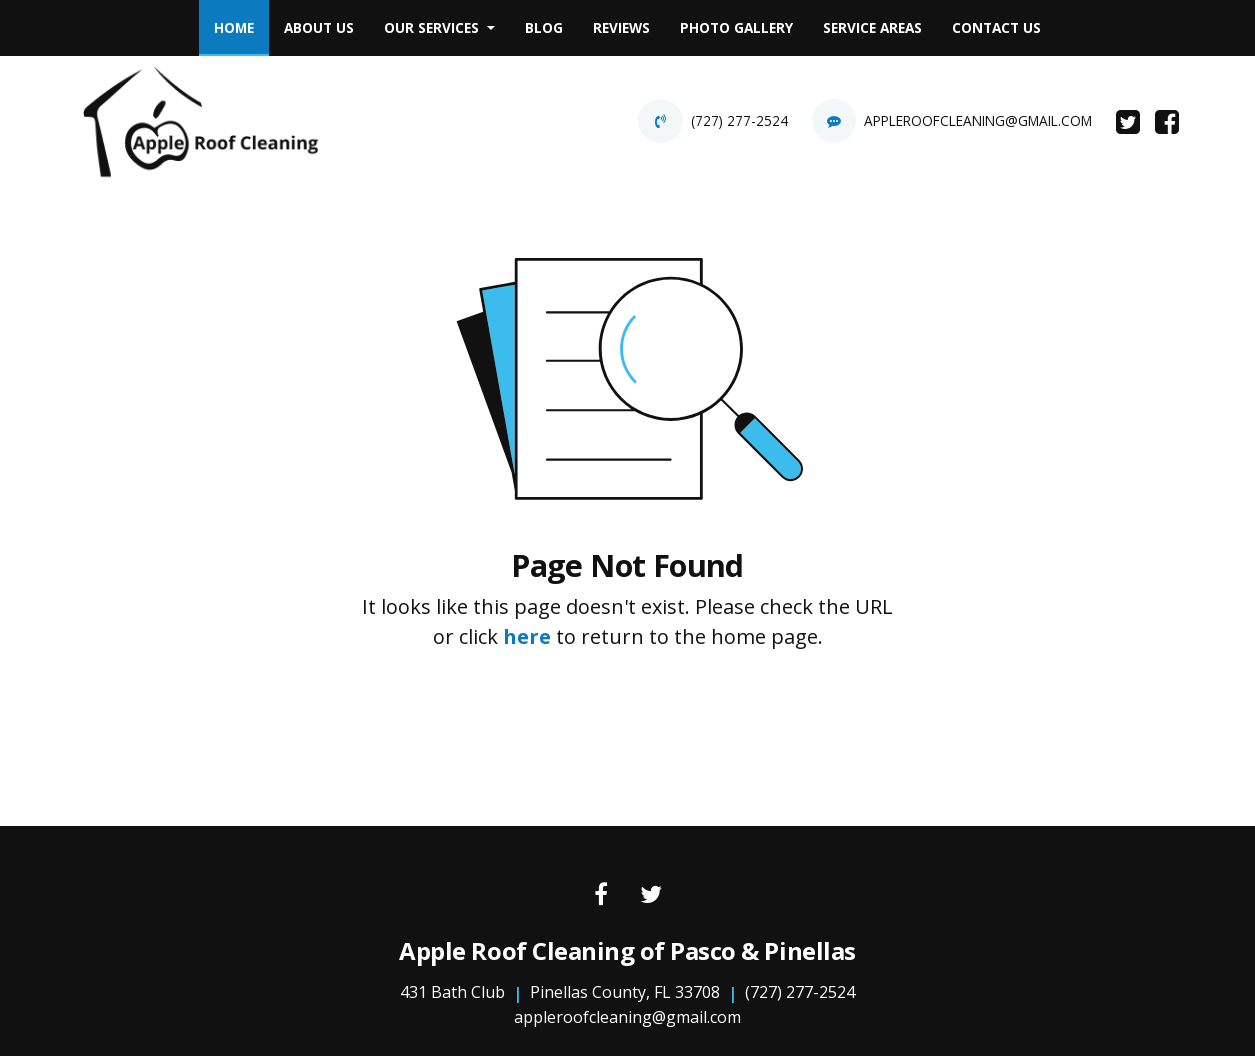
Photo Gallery (736, 27)
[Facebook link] (601, 895)
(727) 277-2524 (739, 120)
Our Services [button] (433, 27)
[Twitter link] (651, 895)
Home (241, 22)
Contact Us (996, 27)
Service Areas (872, 27)
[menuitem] (234, 28)
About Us (319, 27)
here (527, 636)
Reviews (621, 27)
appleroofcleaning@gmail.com (978, 120)
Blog (544, 27)
